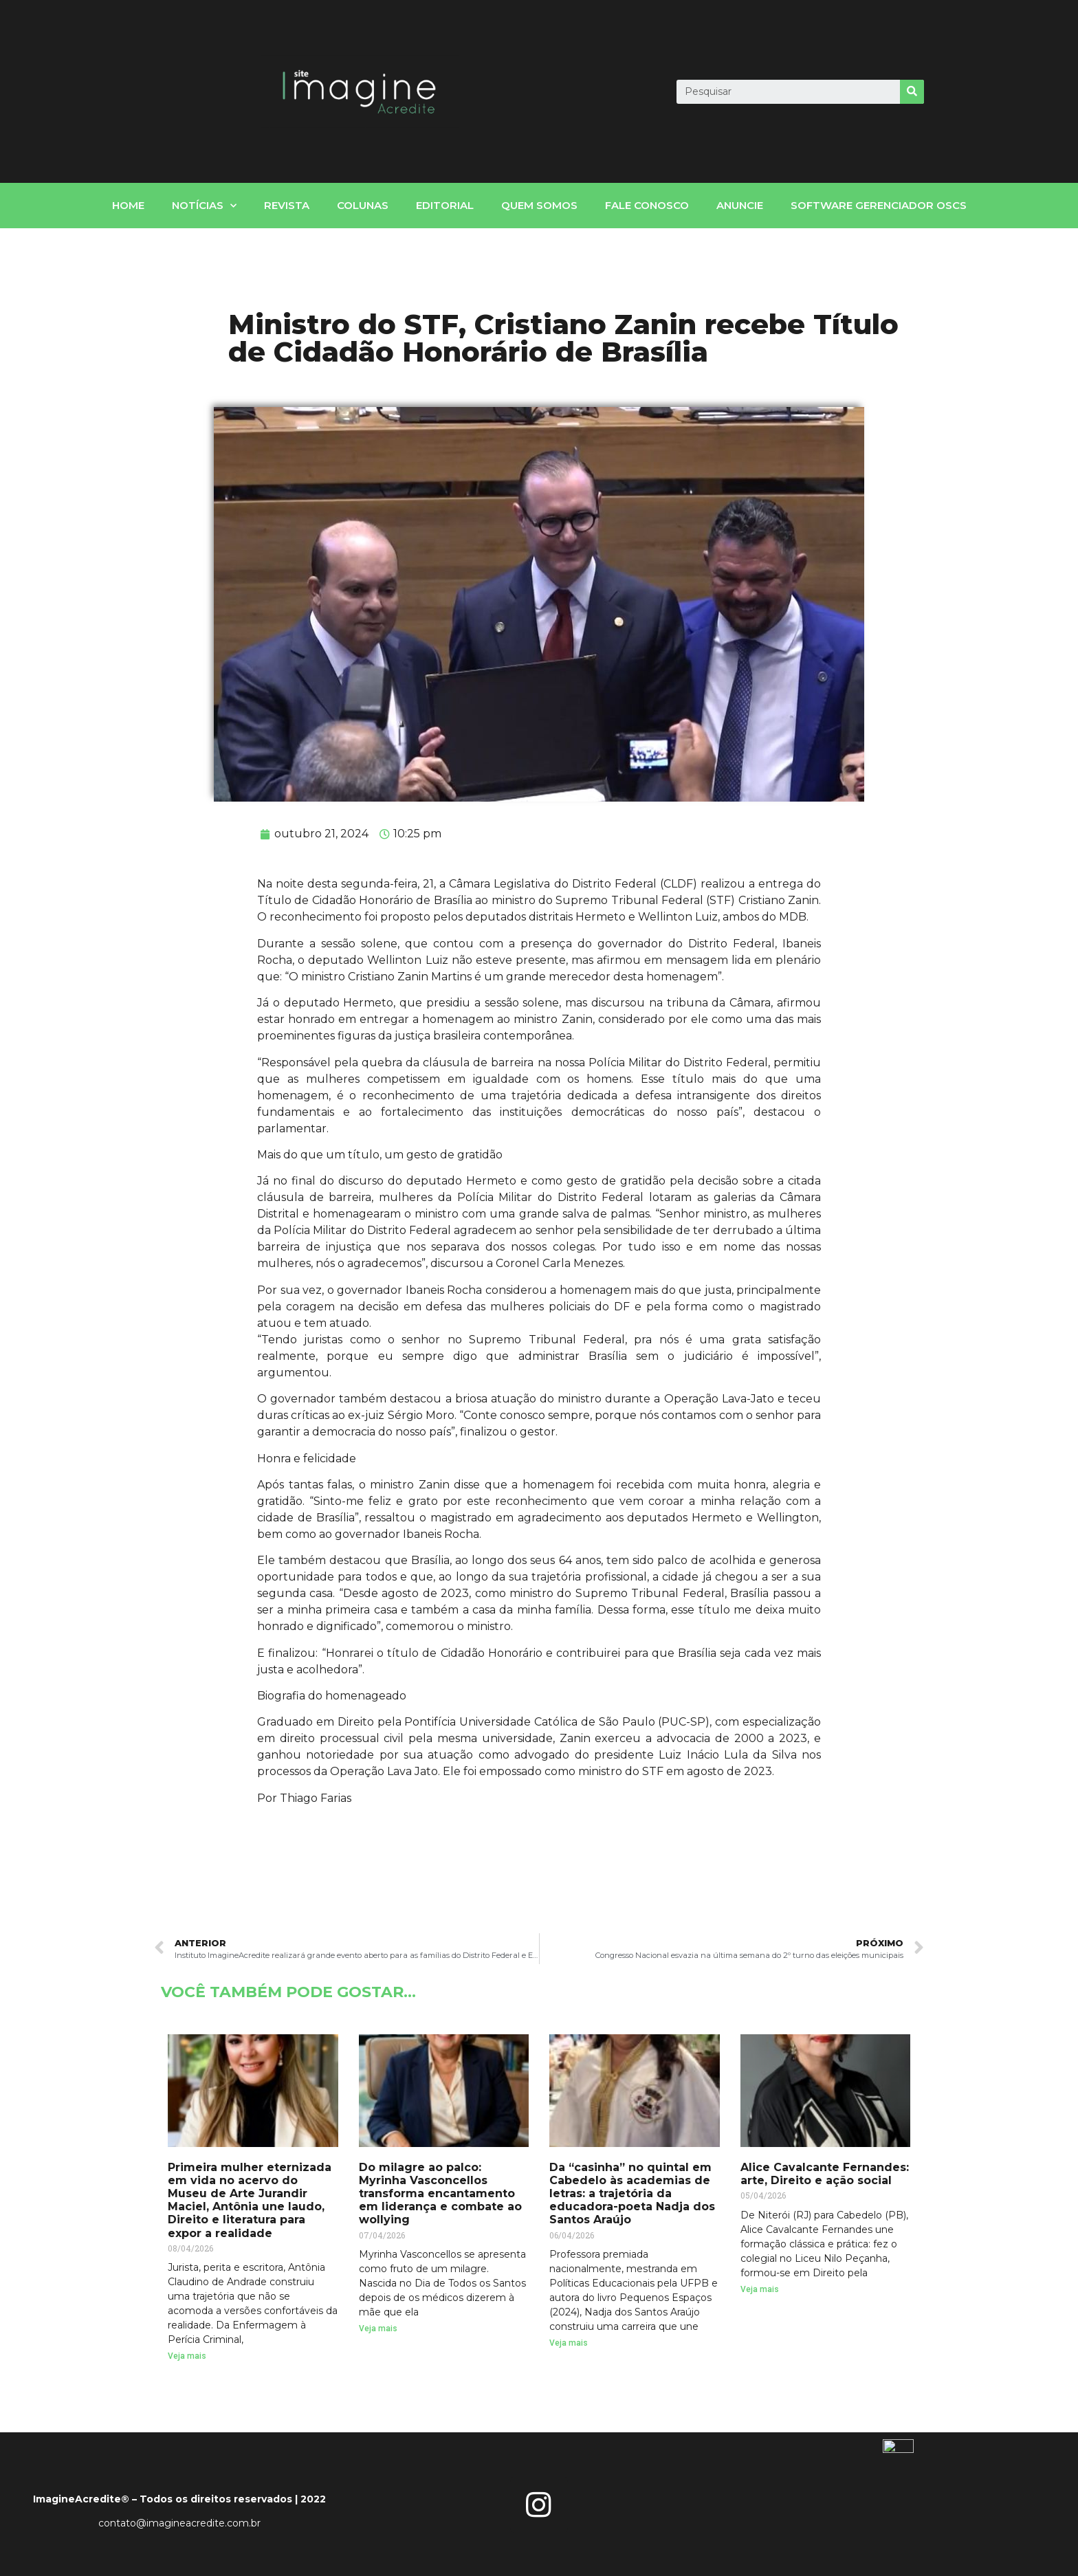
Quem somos (539, 205)
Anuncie (739, 205)
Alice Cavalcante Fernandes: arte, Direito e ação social (824, 2174)
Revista (286, 205)
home (128, 205)
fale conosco (647, 205)
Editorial (445, 205)
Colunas (362, 205)
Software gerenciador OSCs (879, 205)
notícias (204, 206)
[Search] (912, 92)
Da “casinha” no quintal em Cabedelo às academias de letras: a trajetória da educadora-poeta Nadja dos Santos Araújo (632, 2194)
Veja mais (187, 2356)
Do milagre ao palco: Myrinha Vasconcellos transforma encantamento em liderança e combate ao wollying (440, 2194)
